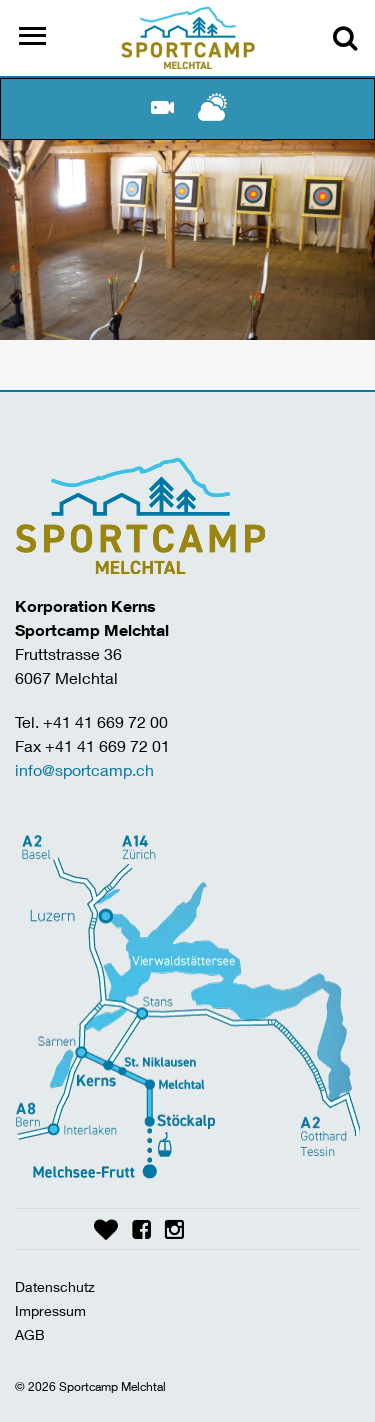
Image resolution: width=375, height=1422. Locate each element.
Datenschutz (55, 1286)
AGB (30, 1334)
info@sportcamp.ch (84, 769)
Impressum (50, 1310)
